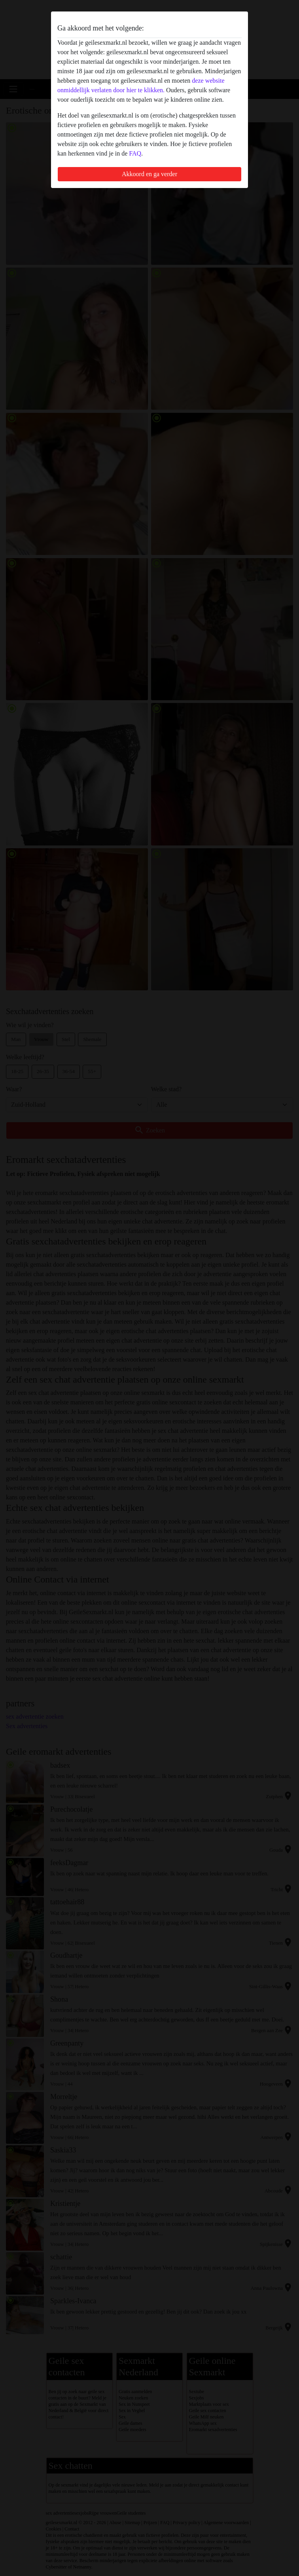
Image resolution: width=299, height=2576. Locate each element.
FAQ (135, 153)
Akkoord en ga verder (149, 174)
